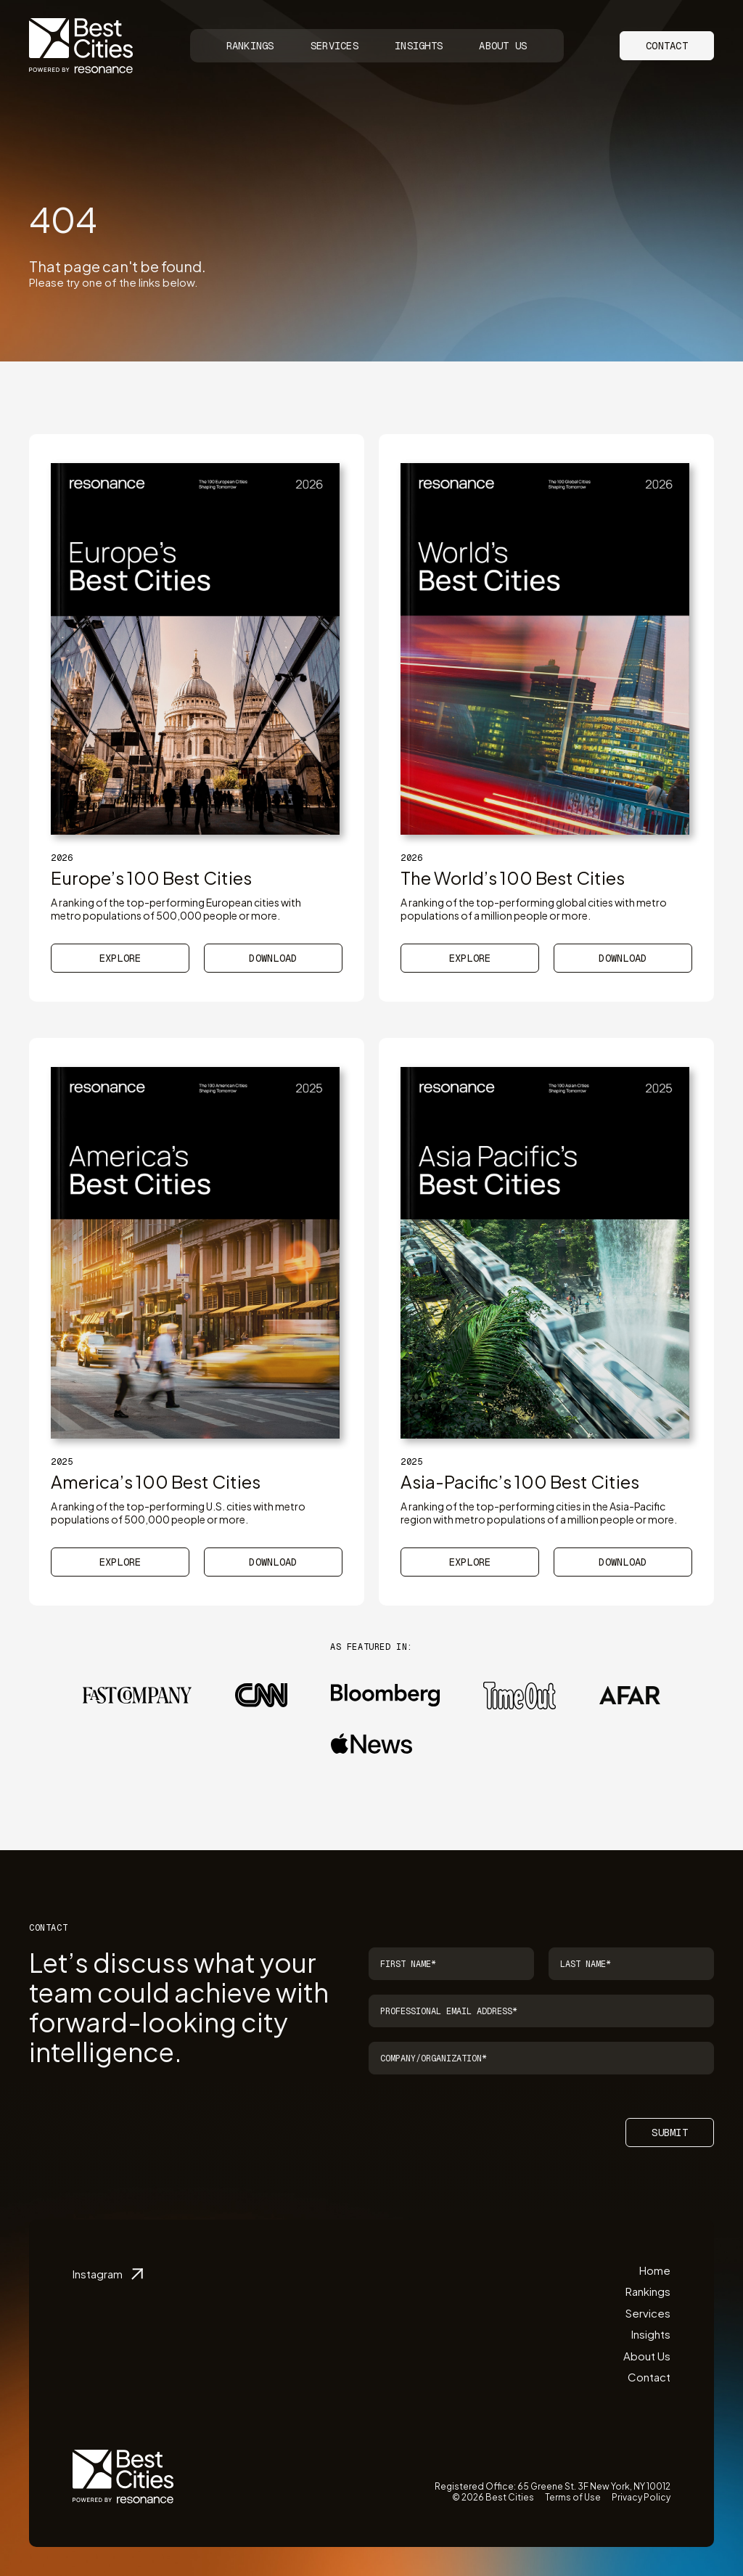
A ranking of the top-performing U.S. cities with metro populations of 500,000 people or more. (178, 1513)
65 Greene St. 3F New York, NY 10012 (593, 2486)
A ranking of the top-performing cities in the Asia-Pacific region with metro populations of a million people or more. (539, 1513)
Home (654, 2270)
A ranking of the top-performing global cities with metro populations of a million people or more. (534, 909)
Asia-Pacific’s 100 (520, 1481)
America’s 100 (155, 1481)
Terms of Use (573, 2497)
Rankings (250, 45)
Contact (667, 45)
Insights (419, 45)
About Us (503, 45)
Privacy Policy (641, 2497)
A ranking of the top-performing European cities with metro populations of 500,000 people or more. (176, 909)
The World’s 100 (513, 877)
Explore (120, 958)
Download (273, 958)
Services (334, 45)
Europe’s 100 (151, 877)
